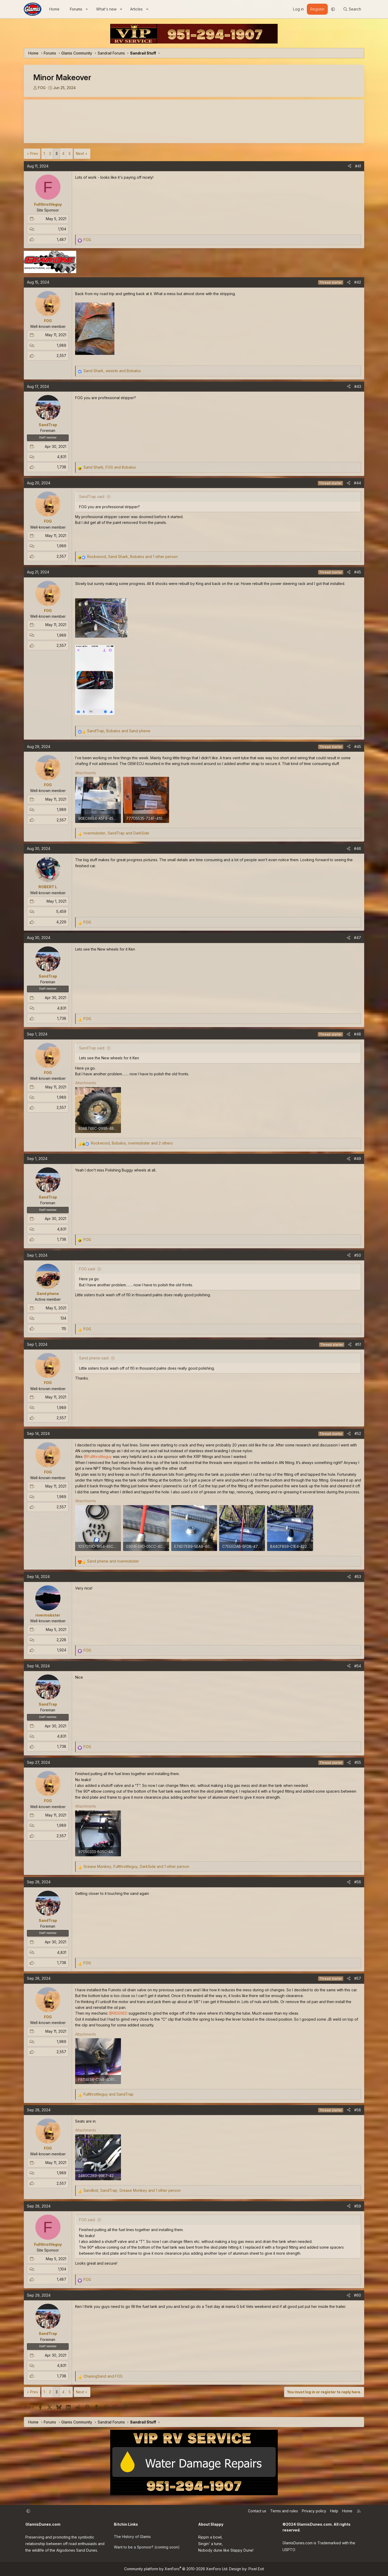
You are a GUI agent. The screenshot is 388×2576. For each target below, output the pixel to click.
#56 (357, 1882)
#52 (357, 1433)
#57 (357, 1978)
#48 (357, 1034)
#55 (357, 1762)
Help (334, 2511)
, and (112, 370)
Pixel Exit (256, 2569)
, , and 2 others (132, 1143)
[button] (87, 9)
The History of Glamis (132, 2536)
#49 (357, 1158)
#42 (357, 282)
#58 (357, 2110)
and (113, 1561)
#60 (357, 2295)
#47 (357, 937)
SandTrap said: (92, 496)
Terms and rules (284, 2511)
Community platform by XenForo (176, 2569)
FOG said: (87, 1269)
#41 (358, 166)
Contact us (257, 2511)
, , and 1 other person (132, 556)
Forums (76, 9)
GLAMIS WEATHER (194, 121)
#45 (357, 572)
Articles (136, 9)
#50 (357, 1255)
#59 (357, 2206)
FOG (42, 87)
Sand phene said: (94, 1358)
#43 (357, 386)
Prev (34, 153)
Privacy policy (314, 2511)
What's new (106, 9)
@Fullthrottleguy (98, 1456)
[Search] (352, 9)
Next (80, 153)
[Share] (349, 166)
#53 (357, 1576)
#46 (357, 848)
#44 (357, 483)
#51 (358, 1344)
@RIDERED (118, 2013)
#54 (357, 1666)
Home (54, 9)
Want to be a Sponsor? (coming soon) (147, 2547)
